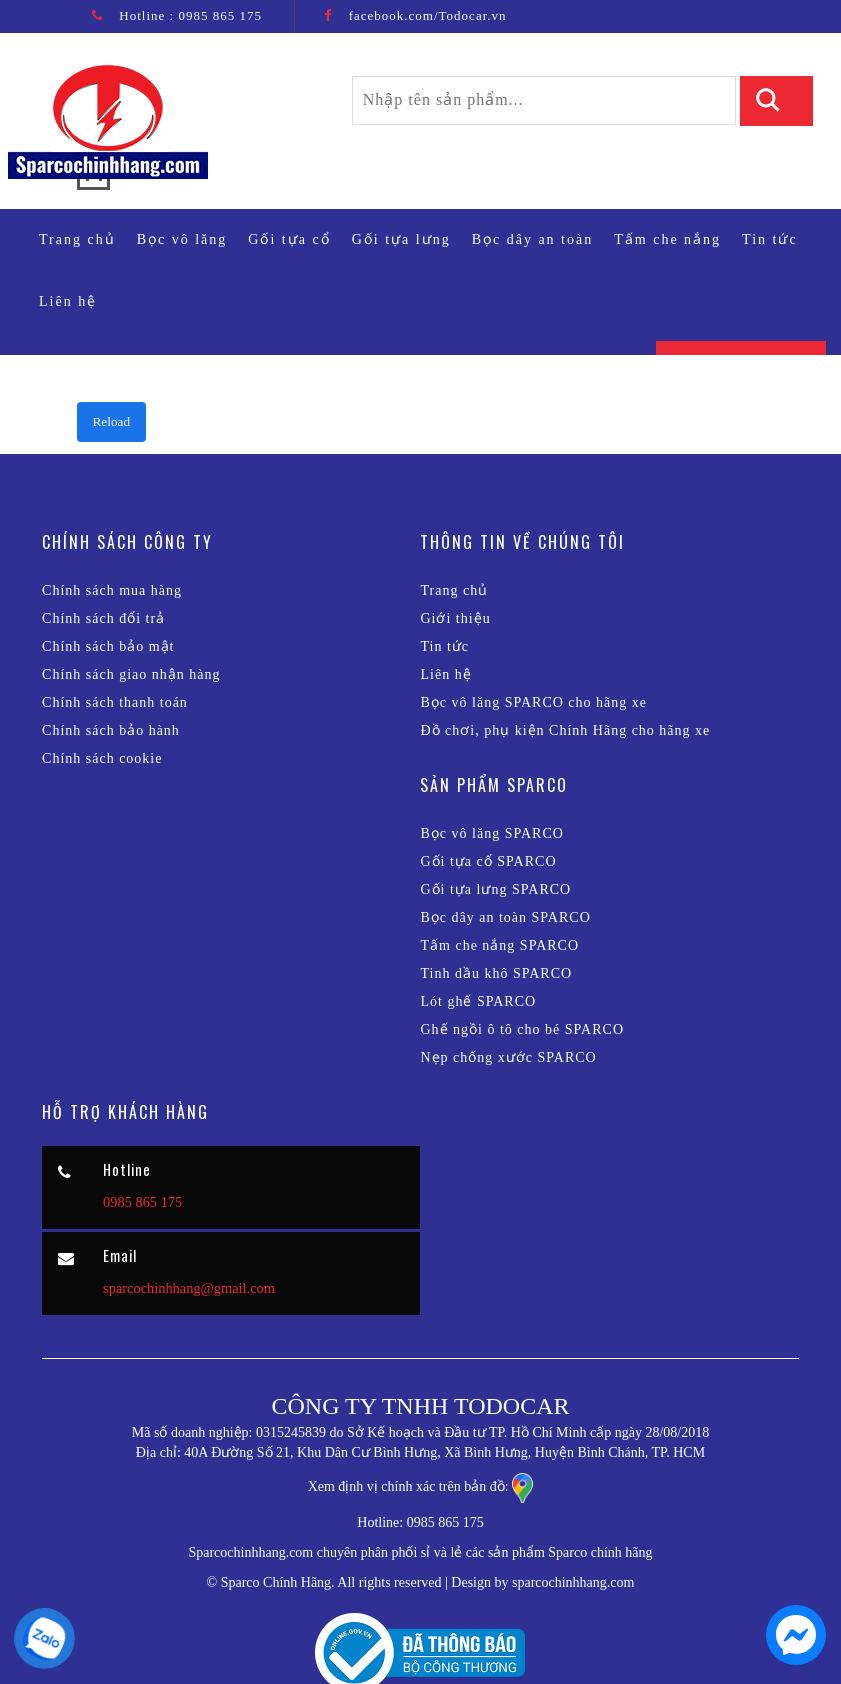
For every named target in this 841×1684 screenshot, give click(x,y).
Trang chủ (82, 238)
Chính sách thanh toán (115, 702)
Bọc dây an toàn (533, 239)
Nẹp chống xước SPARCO (508, 1057)
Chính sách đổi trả (103, 618)
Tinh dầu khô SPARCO (496, 973)
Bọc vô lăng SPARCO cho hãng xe (533, 702)
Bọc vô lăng (182, 239)
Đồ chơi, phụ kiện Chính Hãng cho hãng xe (565, 730)
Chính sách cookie (102, 758)
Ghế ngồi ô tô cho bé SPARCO (522, 1029)
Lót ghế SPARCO (478, 1001)
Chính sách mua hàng (112, 590)
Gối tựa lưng (401, 239)
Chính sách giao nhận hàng (131, 674)
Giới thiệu (455, 618)
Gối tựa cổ (289, 239)
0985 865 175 (220, 15)
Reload (112, 421)
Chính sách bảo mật (108, 646)
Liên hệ (68, 301)
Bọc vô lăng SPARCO (491, 833)
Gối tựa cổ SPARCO (488, 861)
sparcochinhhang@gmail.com (189, 1288)
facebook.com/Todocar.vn (428, 15)
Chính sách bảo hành (111, 730)
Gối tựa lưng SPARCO (495, 889)
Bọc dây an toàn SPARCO (505, 917)
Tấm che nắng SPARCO (499, 945)
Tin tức (770, 239)
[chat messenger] (796, 1659)
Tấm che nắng (667, 239)
